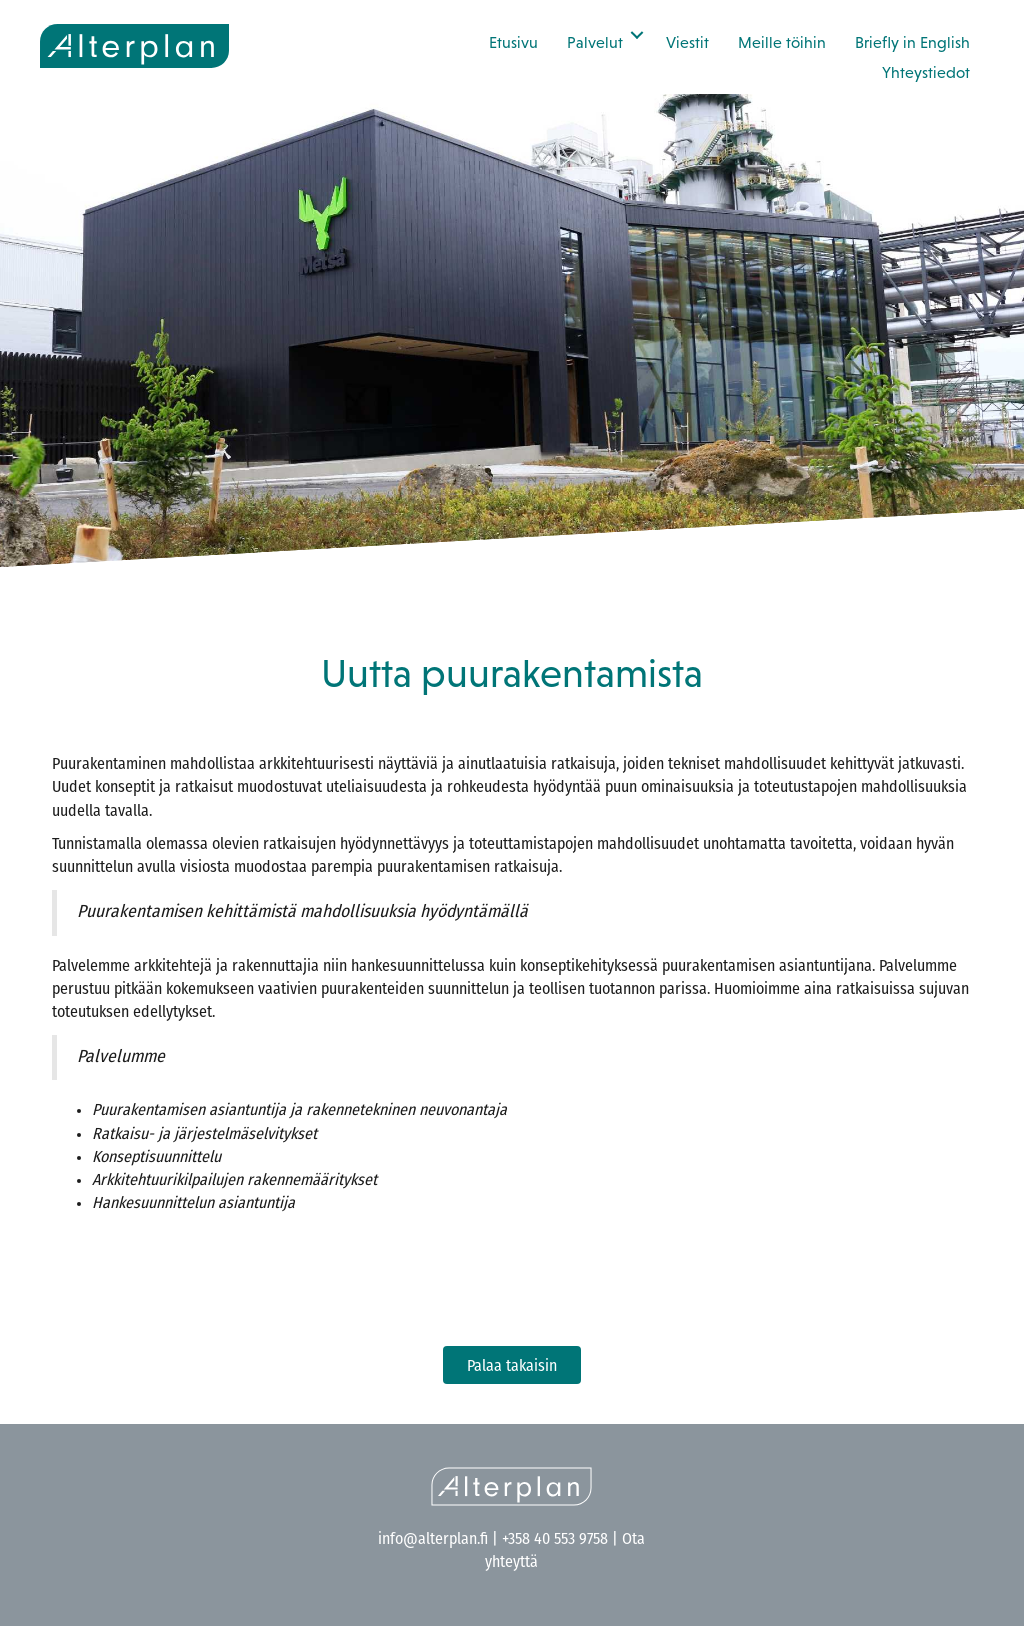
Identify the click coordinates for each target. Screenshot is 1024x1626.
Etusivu (513, 41)
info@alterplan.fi (433, 1540)
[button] (637, 35)
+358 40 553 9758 (555, 1540)
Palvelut (595, 41)
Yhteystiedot (926, 71)
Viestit (687, 41)
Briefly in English (912, 41)
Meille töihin (782, 41)
